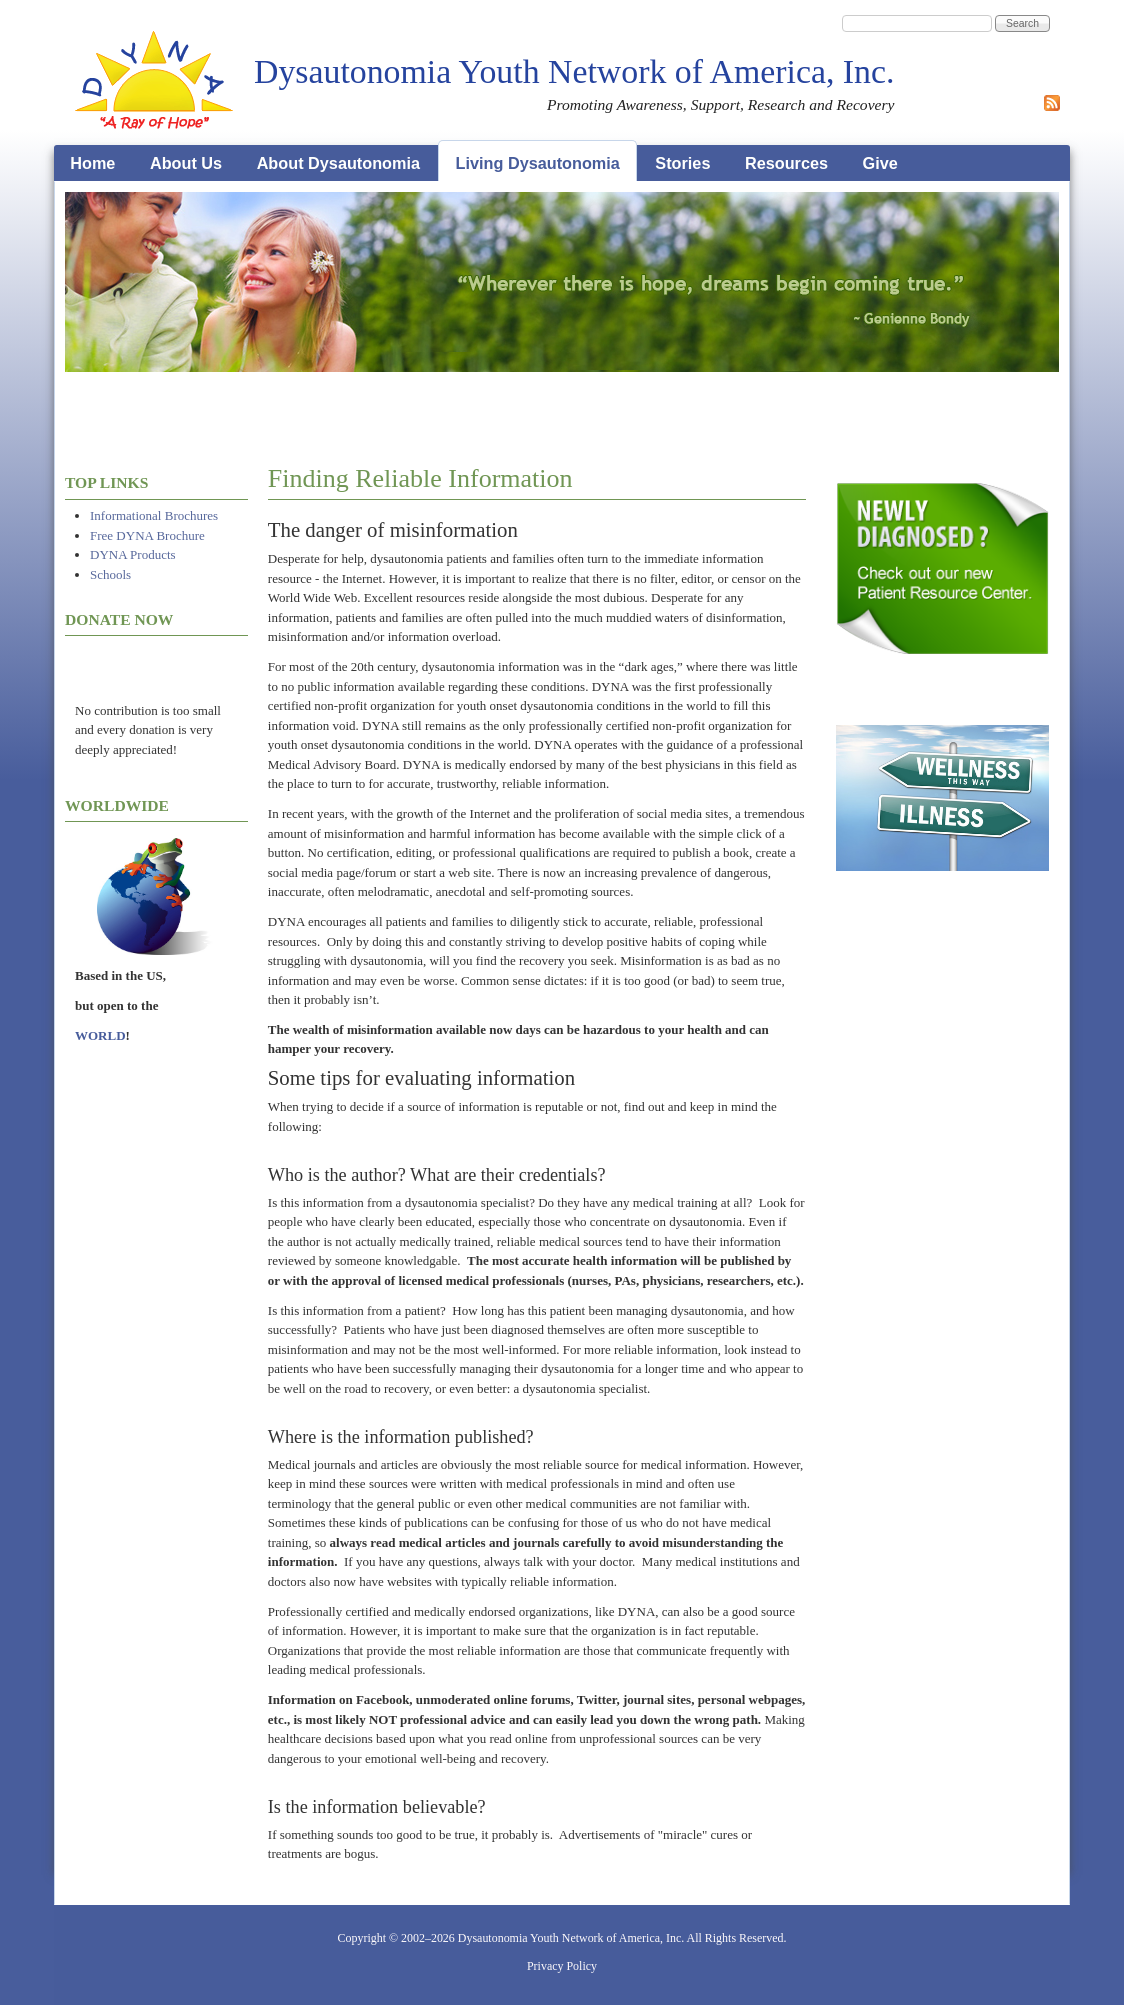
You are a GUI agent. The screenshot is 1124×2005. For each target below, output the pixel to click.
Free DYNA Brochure (147, 535)
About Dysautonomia (338, 163)
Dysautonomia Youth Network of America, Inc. (574, 71)
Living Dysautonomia (538, 163)
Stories (682, 163)
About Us (186, 163)
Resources (786, 163)
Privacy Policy (562, 1966)
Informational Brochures (154, 515)
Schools (110, 574)
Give (880, 163)
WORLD (100, 1035)
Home (92, 163)
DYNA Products (133, 554)
